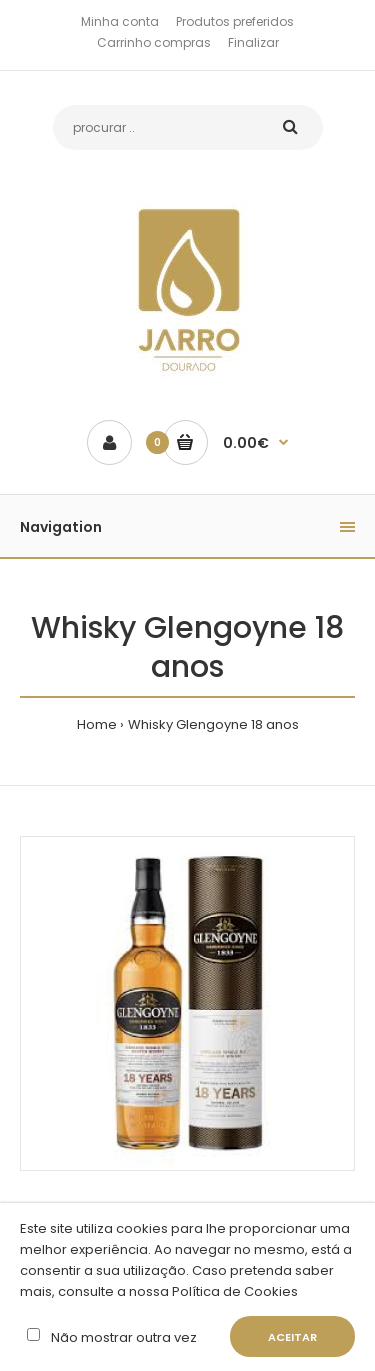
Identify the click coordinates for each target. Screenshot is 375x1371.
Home (97, 724)
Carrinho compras (154, 42)
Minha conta (120, 21)
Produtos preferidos (235, 21)
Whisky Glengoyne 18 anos (213, 724)
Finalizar (253, 42)
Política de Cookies (233, 1291)
